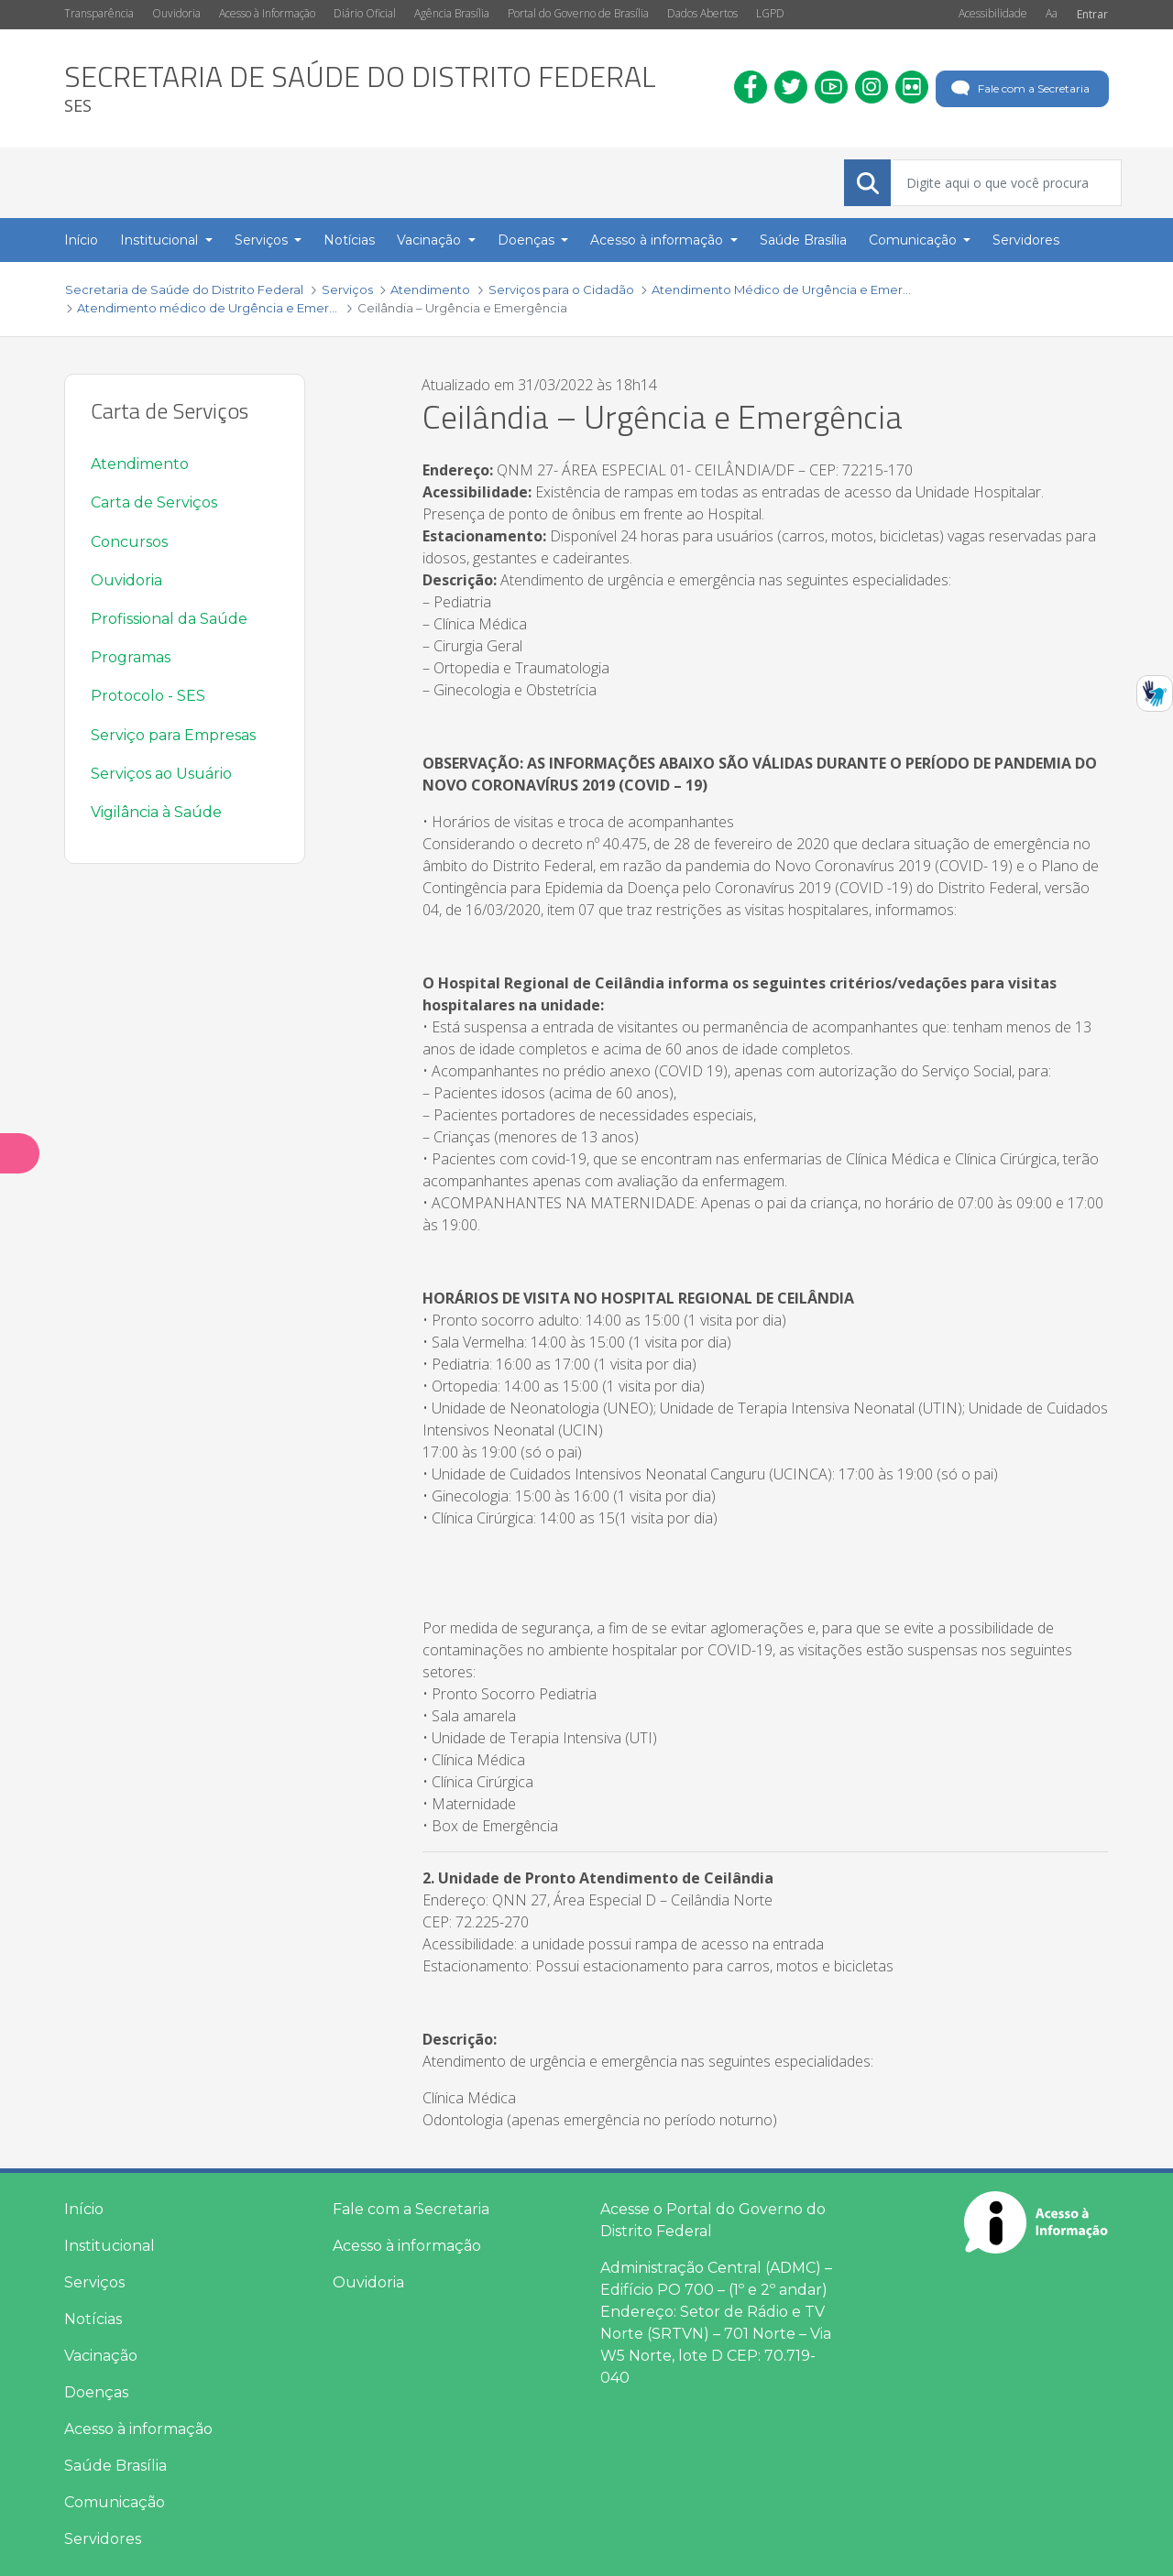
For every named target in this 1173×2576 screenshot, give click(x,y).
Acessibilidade (993, 13)
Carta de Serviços (154, 502)
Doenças (96, 2392)
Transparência (99, 13)
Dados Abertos (702, 13)
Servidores (102, 2539)
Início (84, 2209)
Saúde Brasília (115, 2465)
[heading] (360, 88)
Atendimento (140, 464)
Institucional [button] (161, 240)
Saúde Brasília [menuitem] (803, 240)
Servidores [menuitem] (1025, 240)
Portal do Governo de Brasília (578, 13)
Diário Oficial (365, 13)
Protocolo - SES (148, 695)
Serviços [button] (263, 240)
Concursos (129, 542)
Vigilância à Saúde (156, 812)
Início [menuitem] (81, 240)
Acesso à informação (138, 2429)
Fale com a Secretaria (1019, 89)
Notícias (93, 2319)
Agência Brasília (451, 13)
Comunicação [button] (914, 240)
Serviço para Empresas (173, 735)
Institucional (109, 2245)
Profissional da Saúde (169, 619)
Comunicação (114, 2502)
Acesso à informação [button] (658, 240)
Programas (130, 657)
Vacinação (100, 2355)
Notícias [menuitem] (349, 240)
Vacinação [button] (431, 240)
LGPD (770, 13)
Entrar (1092, 14)
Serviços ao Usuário (161, 773)
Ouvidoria (176, 13)
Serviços (94, 2282)
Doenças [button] (528, 240)
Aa (1052, 13)
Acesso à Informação (267, 13)
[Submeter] (868, 183)
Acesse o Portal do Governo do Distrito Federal (713, 2220)
